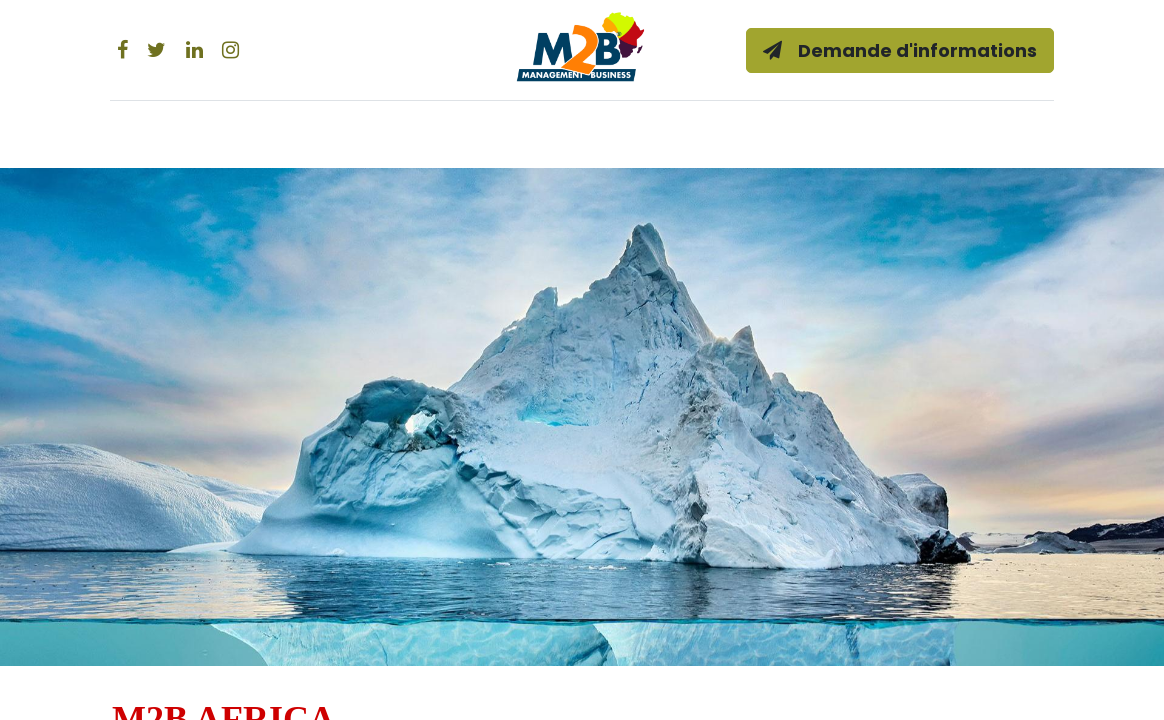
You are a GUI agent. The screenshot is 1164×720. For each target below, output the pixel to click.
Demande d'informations (893, 50)
